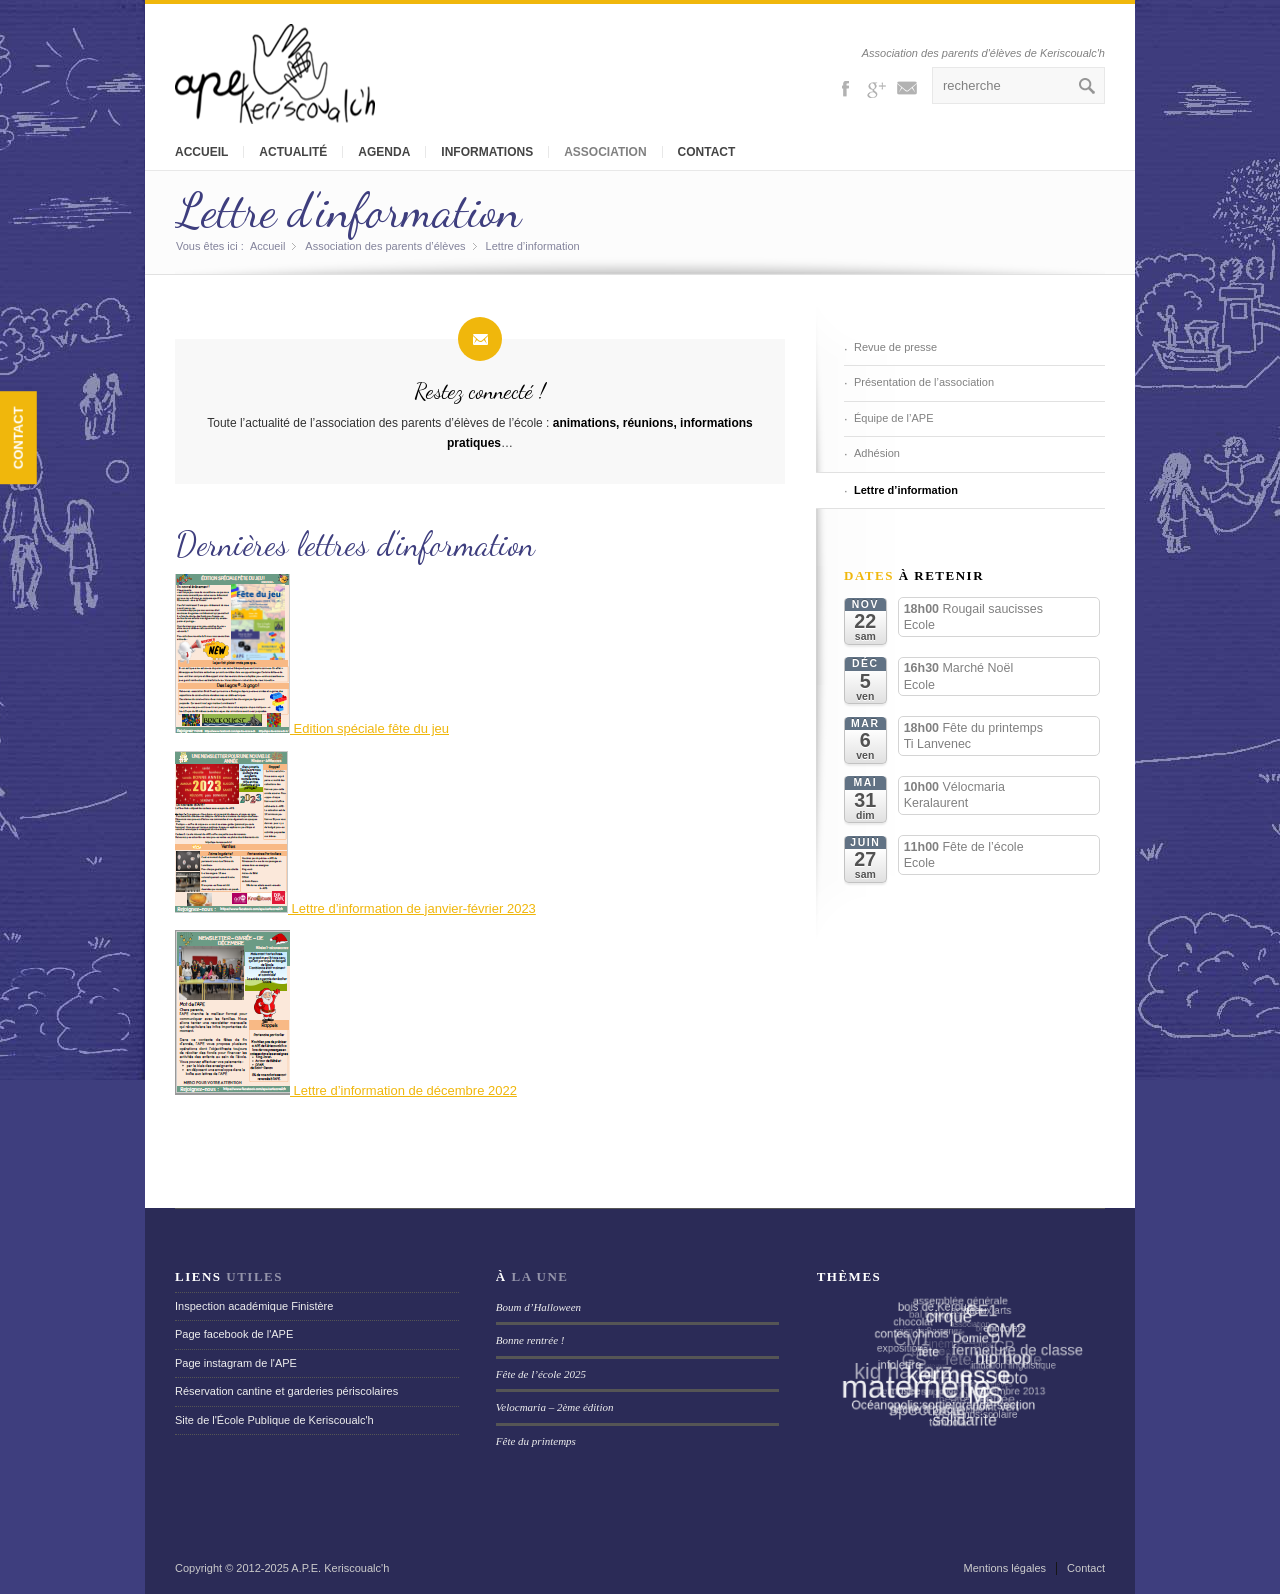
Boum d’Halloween (538, 1307)
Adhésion (877, 453)
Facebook (845, 87)
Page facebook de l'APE (234, 1334)
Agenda (384, 152)
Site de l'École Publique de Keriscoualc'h (274, 1420)
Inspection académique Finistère (254, 1306)
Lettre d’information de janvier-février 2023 (355, 908)
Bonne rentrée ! (530, 1340)
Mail (907, 87)
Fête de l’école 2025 (541, 1374)
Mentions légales (1005, 1568)
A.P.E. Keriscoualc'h (340, 1568)
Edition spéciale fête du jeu (312, 728)
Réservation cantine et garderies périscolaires (286, 1391)
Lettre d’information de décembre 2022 (403, 1090)
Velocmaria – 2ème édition (555, 1407)
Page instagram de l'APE (236, 1363)
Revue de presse (895, 347)
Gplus (876, 87)
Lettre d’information (348, 210)
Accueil (201, 152)
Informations (487, 152)
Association (605, 152)
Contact (707, 152)
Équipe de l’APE (894, 418)
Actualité (293, 152)
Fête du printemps (536, 1441)
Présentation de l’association (924, 382)
